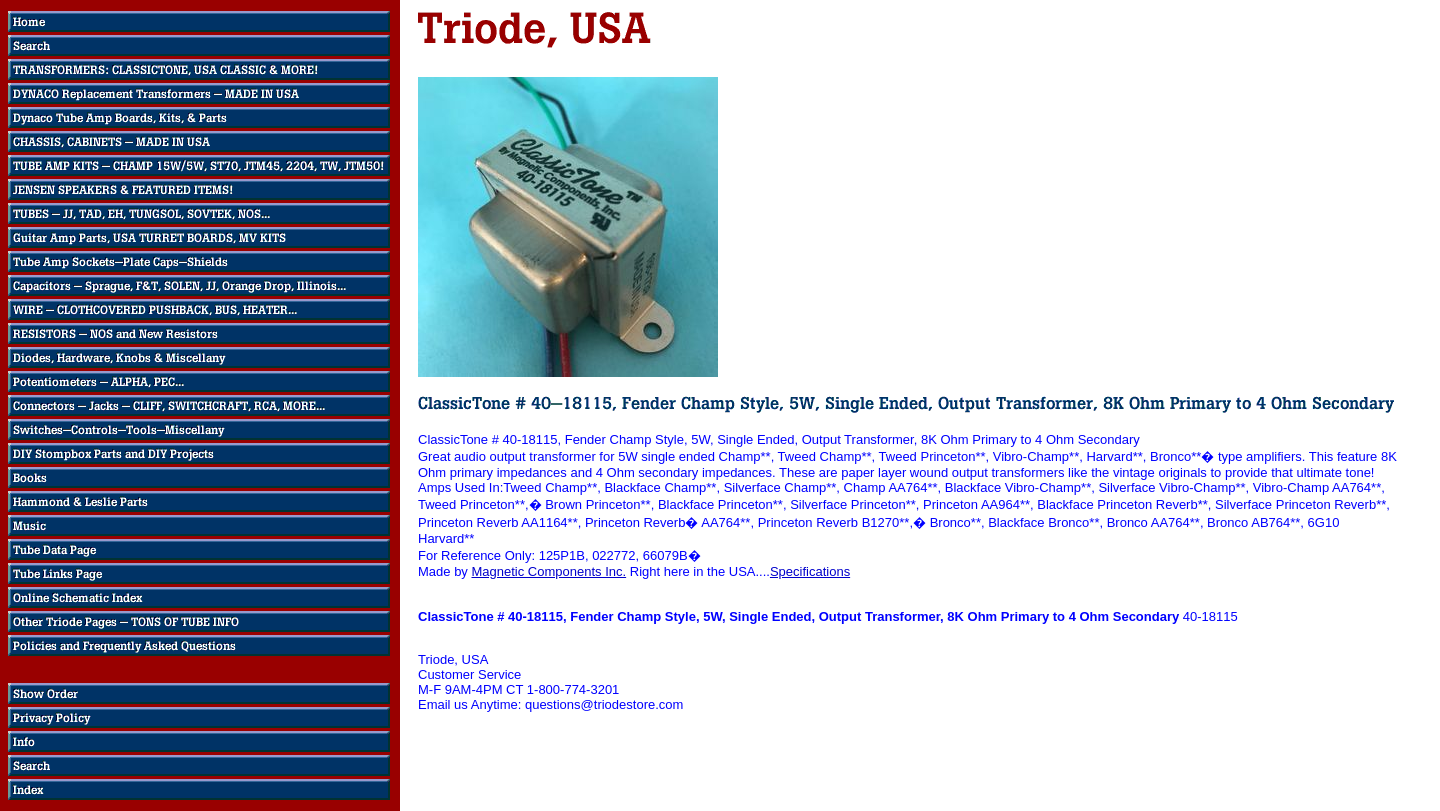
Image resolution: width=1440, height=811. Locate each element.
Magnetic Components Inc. (548, 571)
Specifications (810, 571)
